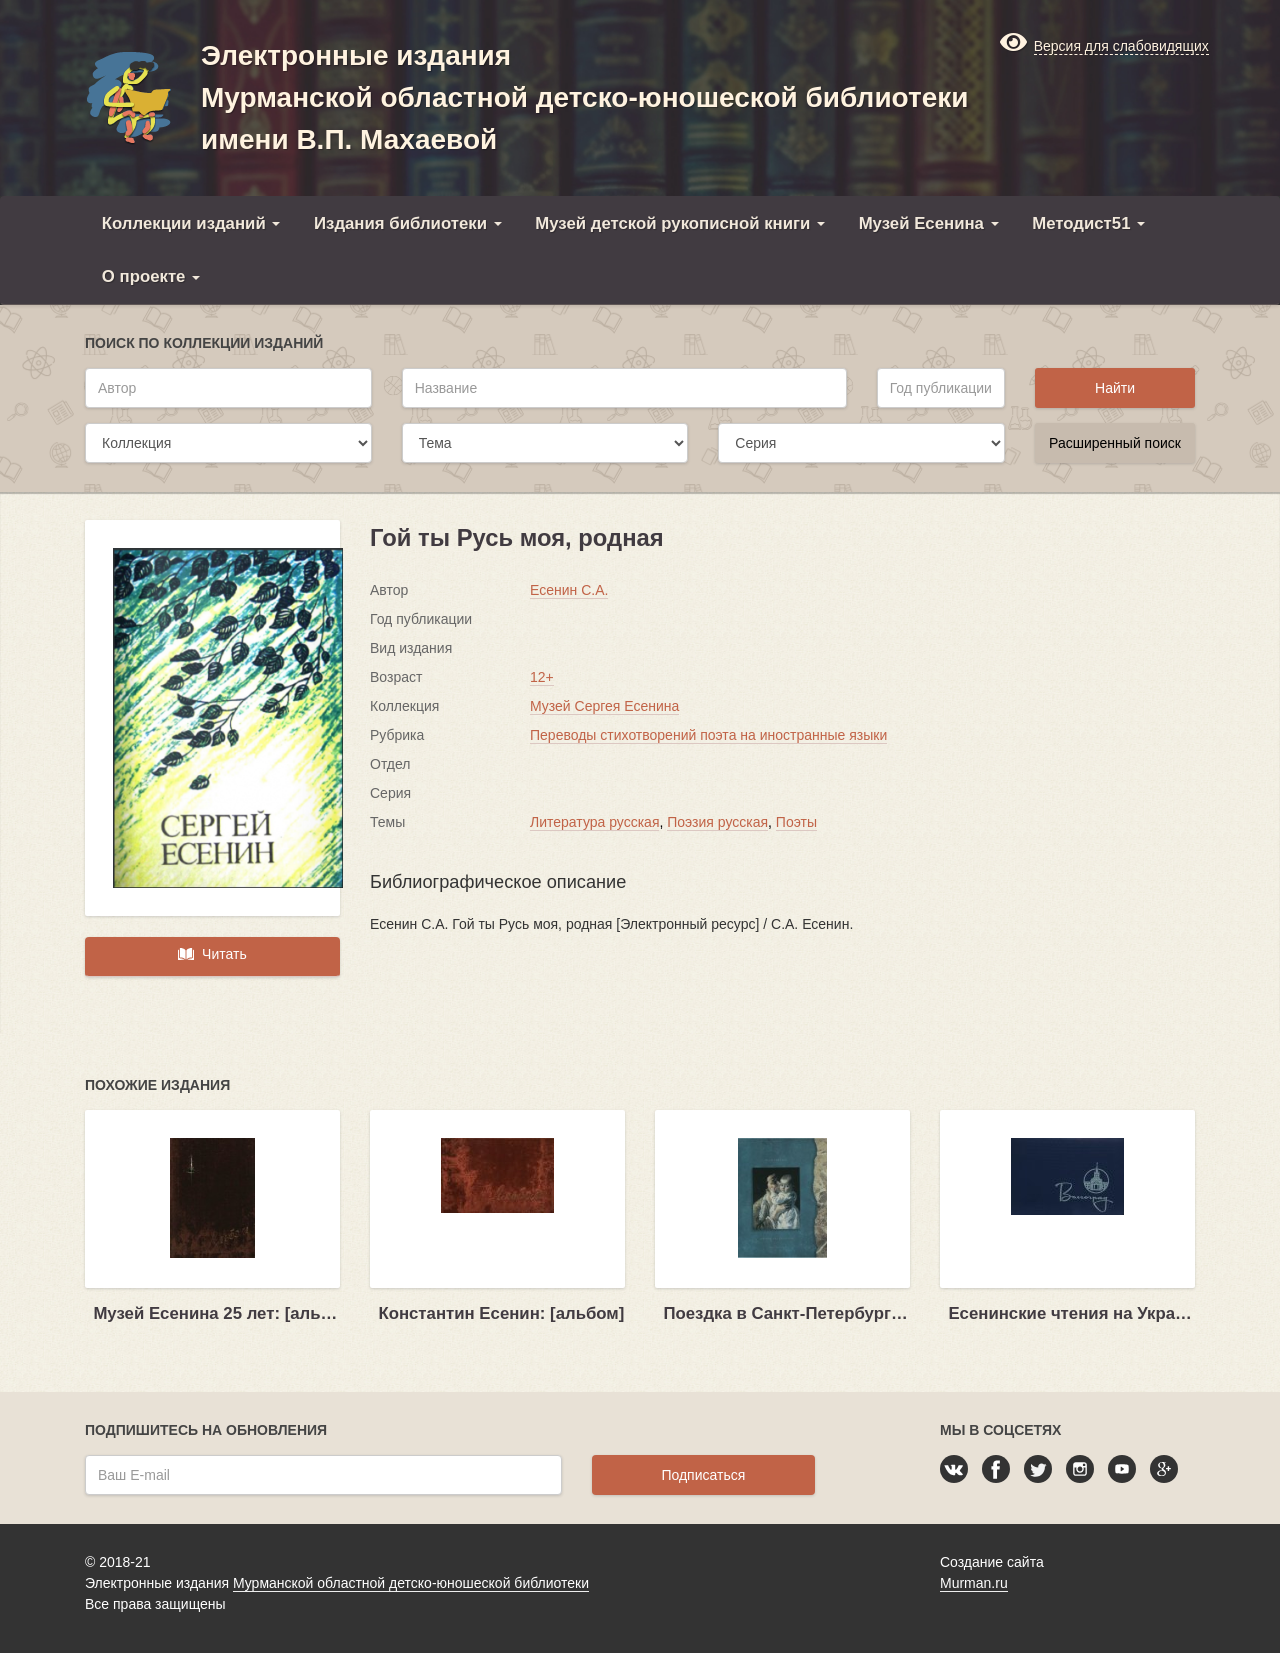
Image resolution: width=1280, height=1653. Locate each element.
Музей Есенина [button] (929, 223)
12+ (542, 677)
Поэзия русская (717, 822)
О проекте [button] (151, 276)
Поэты (796, 822)
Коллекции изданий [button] (191, 223)
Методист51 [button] (1088, 223)
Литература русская (594, 822)
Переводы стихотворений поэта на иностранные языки (708, 735)
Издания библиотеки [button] (408, 223)
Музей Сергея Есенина (604, 706)
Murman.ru (974, 1583)
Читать (212, 954)
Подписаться (703, 1475)
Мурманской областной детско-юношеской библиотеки (411, 1583)
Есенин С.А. (569, 590)
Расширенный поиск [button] (1115, 443)
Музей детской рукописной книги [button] (680, 223)
